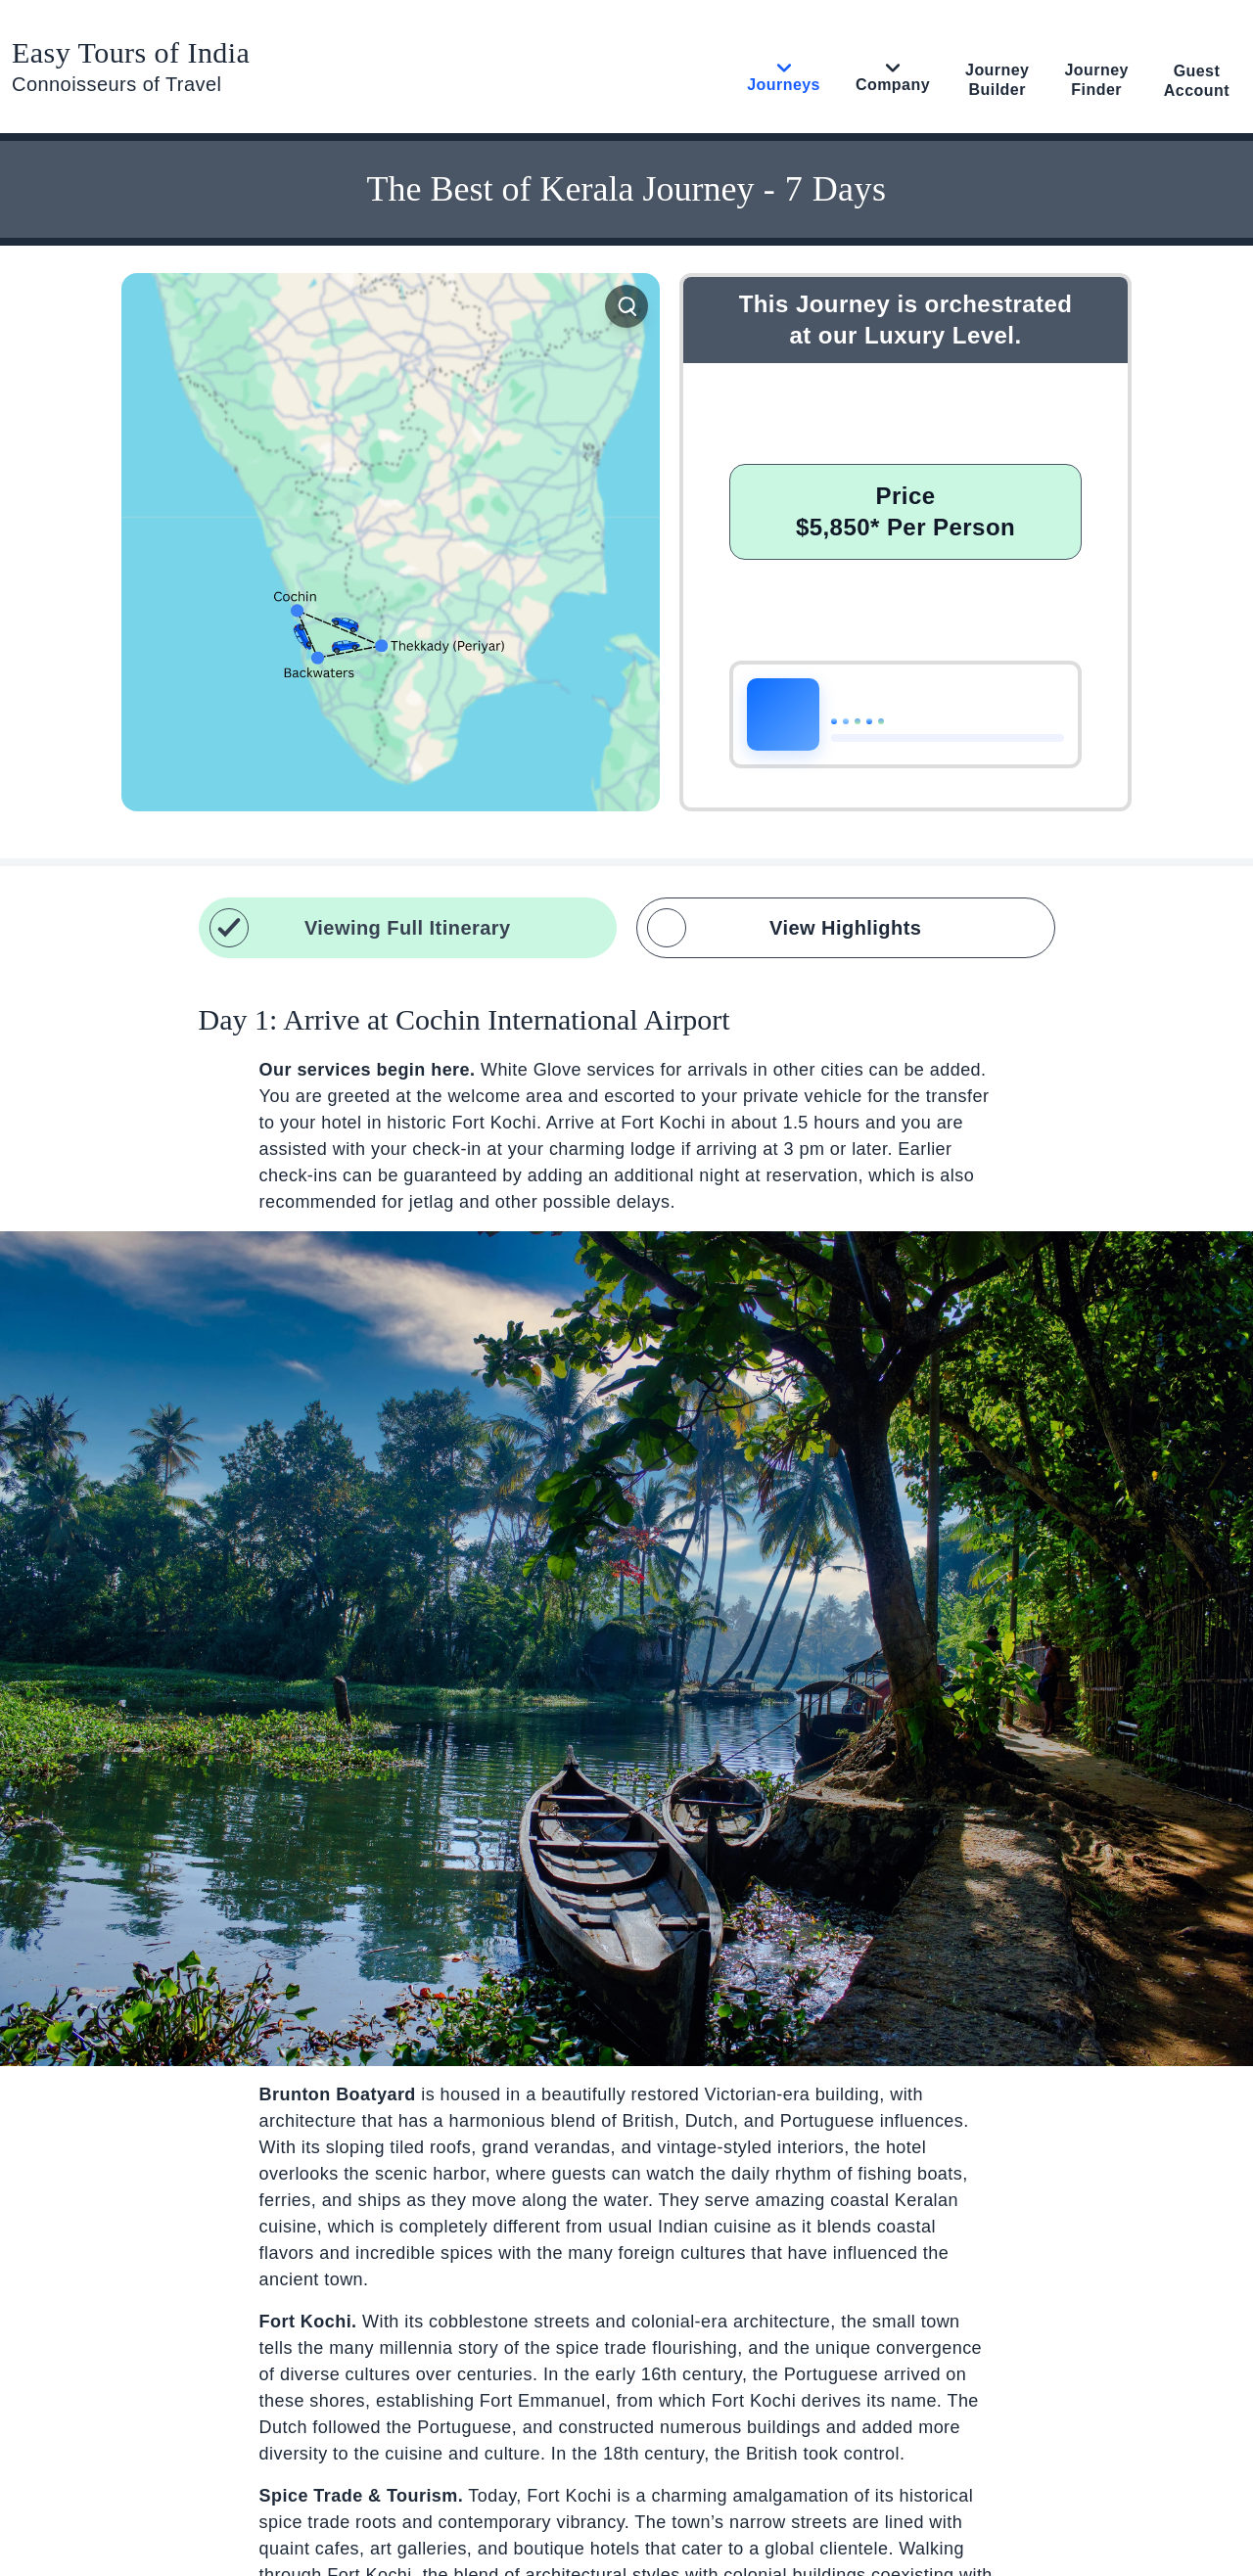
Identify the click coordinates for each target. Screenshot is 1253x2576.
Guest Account (1197, 81)
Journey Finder (1096, 80)
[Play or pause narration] (783, 714)
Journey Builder (997, 80)
